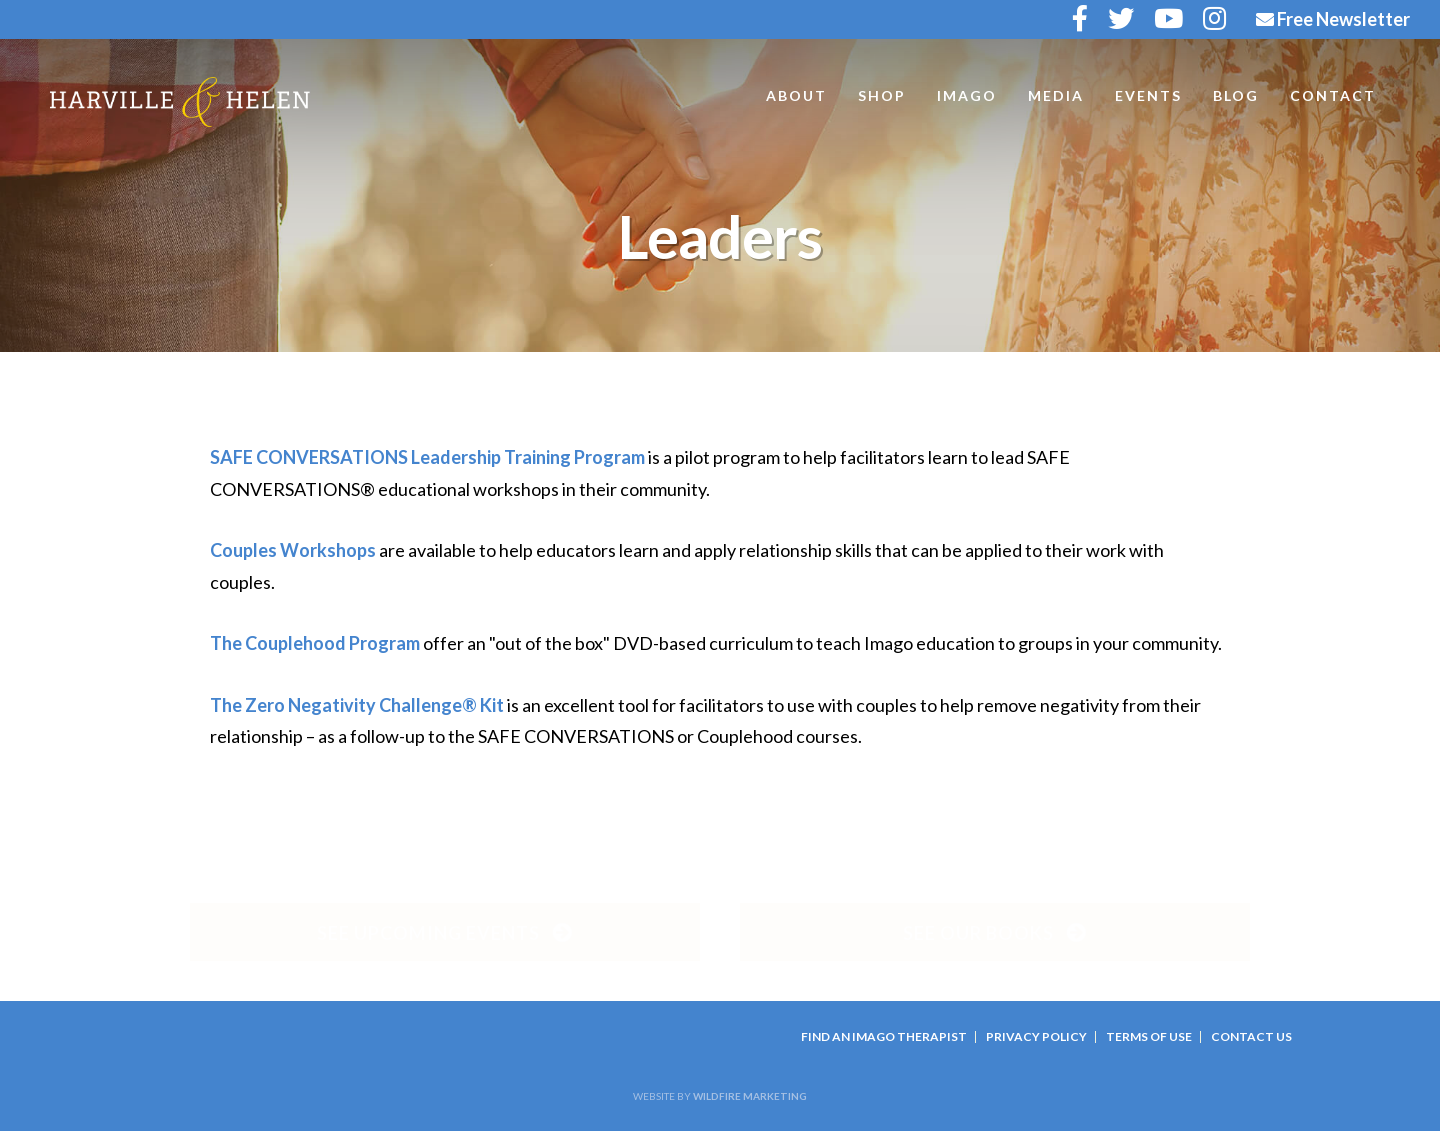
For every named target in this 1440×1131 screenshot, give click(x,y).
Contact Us (1251, 1036)
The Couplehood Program (315, 643)
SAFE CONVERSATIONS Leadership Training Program (427, 457)
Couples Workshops (293, 550)
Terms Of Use (1149, 1036)
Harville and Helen (180, 102)
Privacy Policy (1036, 1036)
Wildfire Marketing (750, 1096)
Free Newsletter (1333, 19)
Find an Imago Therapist (884, 1036)
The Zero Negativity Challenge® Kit (357, 705)
